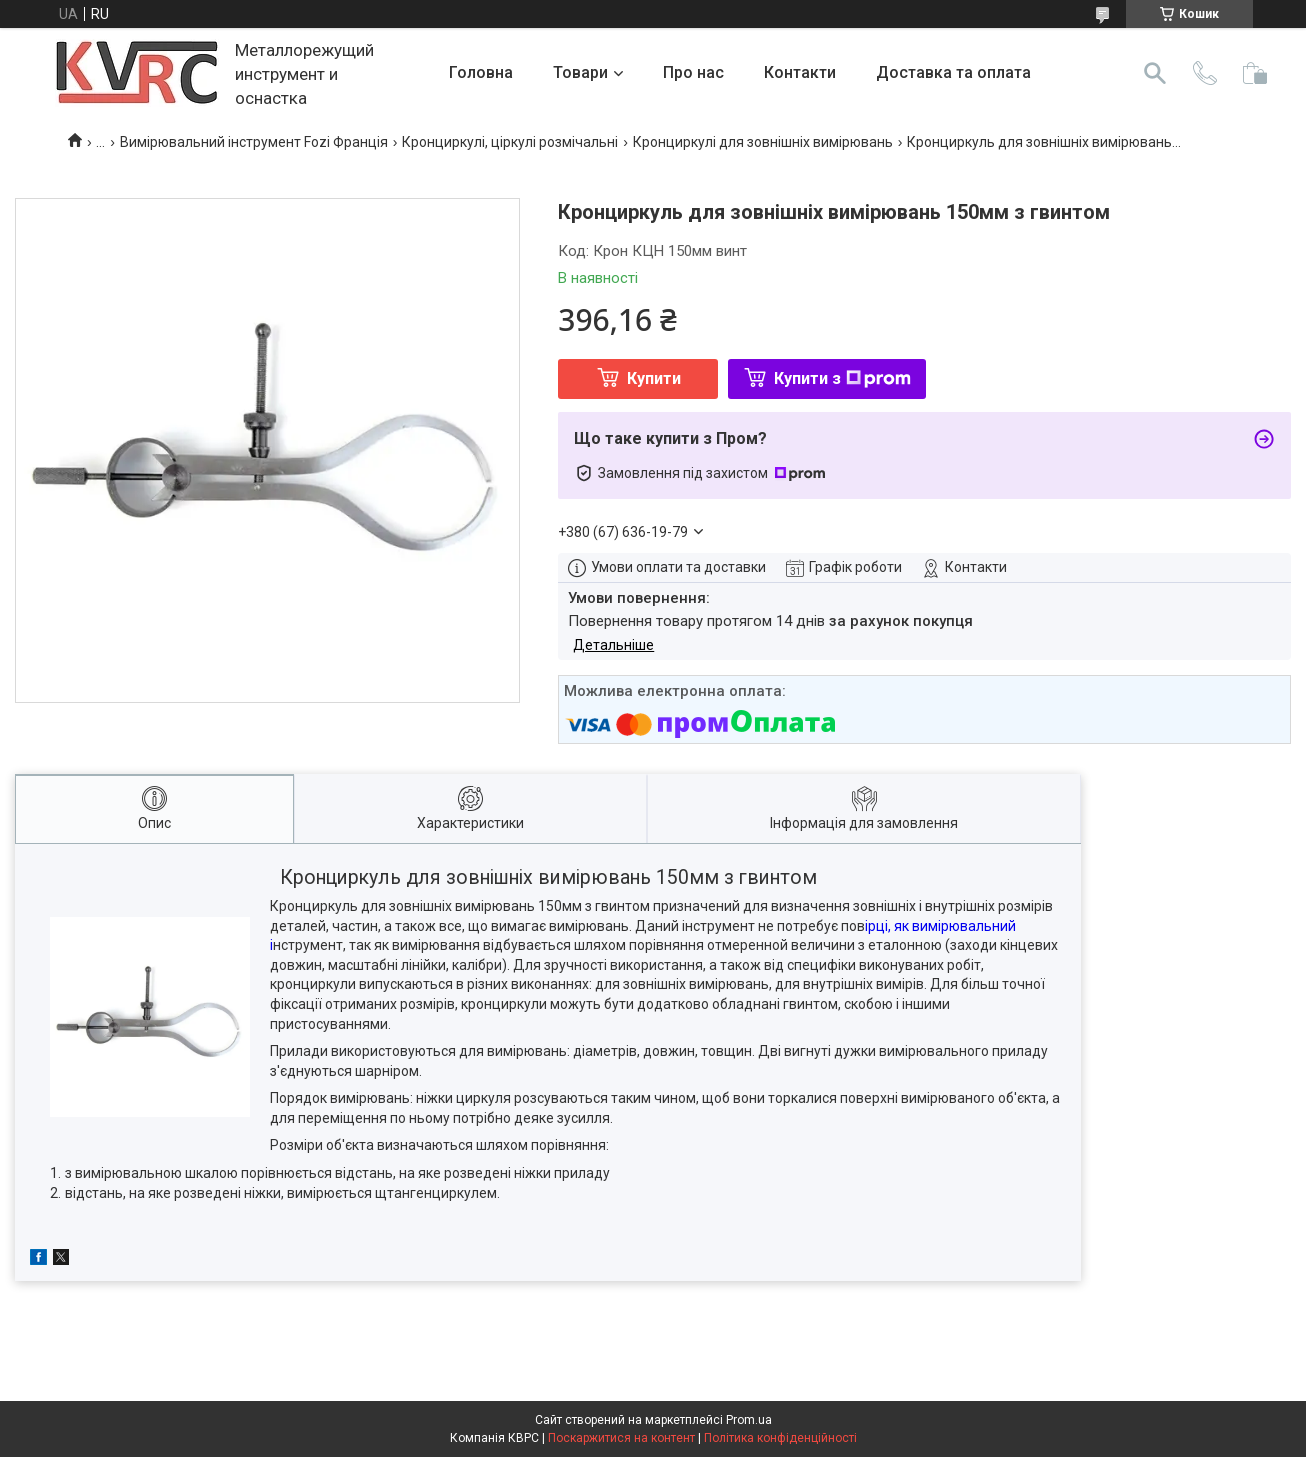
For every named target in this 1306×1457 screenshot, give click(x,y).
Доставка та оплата (953, 72)
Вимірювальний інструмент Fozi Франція (254, 142)
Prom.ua (749, 1420)
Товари (580, 72)
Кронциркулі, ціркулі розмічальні (510, 142)
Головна (481, 72)
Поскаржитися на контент (621, 1438)
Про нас (693, 72)
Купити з (842, 378)
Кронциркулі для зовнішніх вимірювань (763, 142)
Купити (654, 378)
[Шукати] (1155, 73)
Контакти (800, 72)
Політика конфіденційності (780, 1438)
